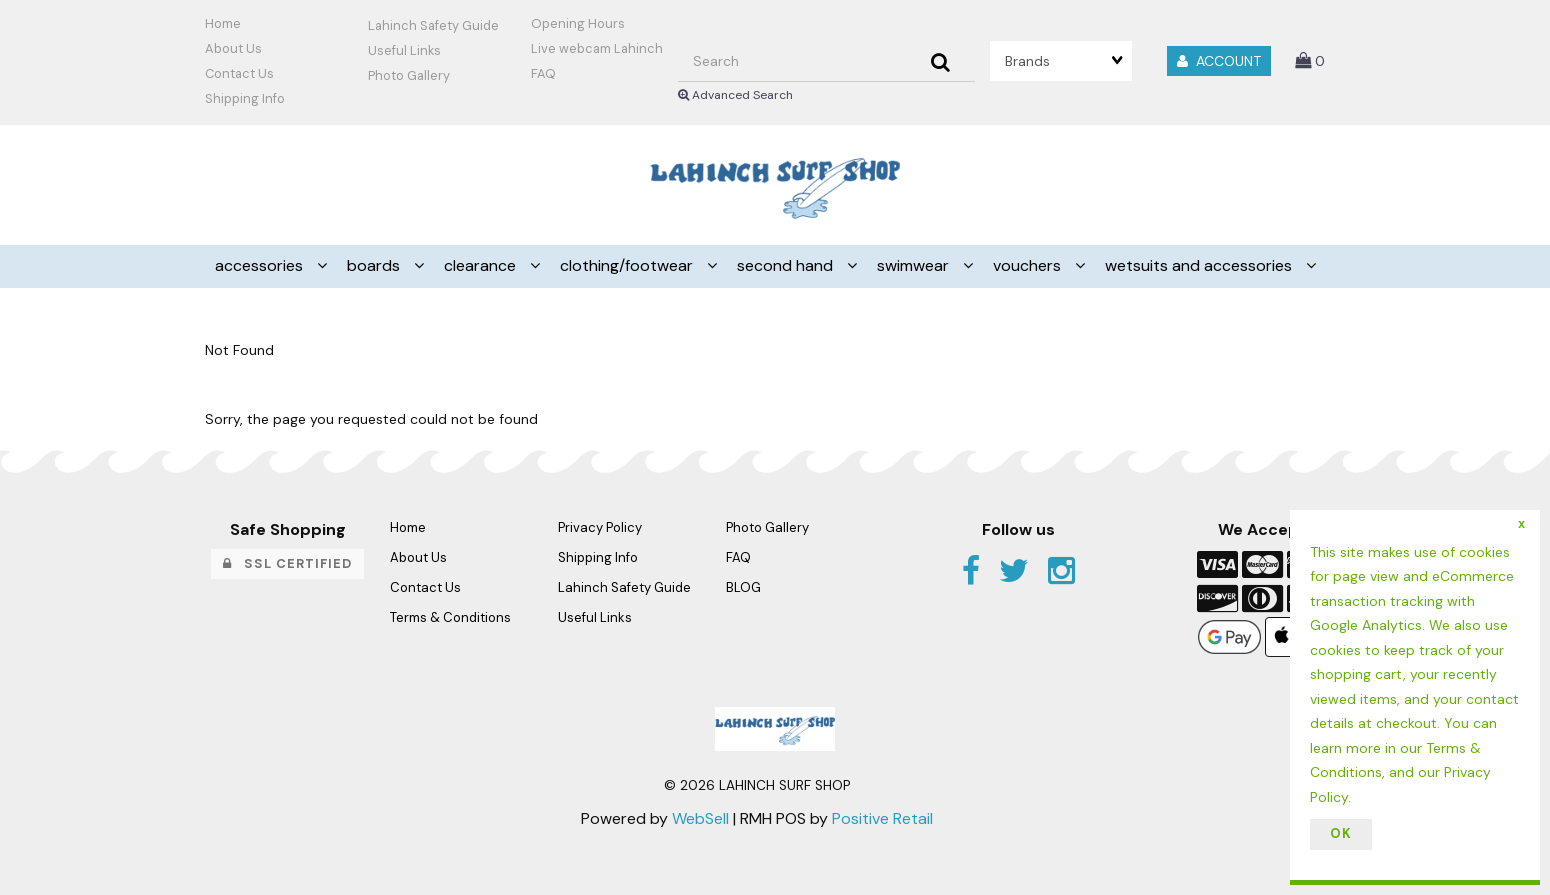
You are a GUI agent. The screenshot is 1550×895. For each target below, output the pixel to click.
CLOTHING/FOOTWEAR (628, 265)
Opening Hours (578, 23)
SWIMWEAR (915, 265)
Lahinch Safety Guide (433, 25)
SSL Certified (287, 563)
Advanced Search (735, 95)
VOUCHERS (1029, 265)
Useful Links (404, 50)
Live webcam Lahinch (597, 48)
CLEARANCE (482, 265)
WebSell (700, 818)
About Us (233, 48)
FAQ (543, 73)
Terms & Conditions (450, 617)
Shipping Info (598, 557)
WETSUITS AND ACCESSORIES (1200, 265)
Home (223, 23)
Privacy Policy (600, 527)
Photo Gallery (409, 75)
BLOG (743, 587)
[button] (1310, 60)
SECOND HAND (787, 265)
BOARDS (375, 265)
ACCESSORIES (261, 265)
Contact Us (239, 73)
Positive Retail (882, 818)
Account (1219, 61)
